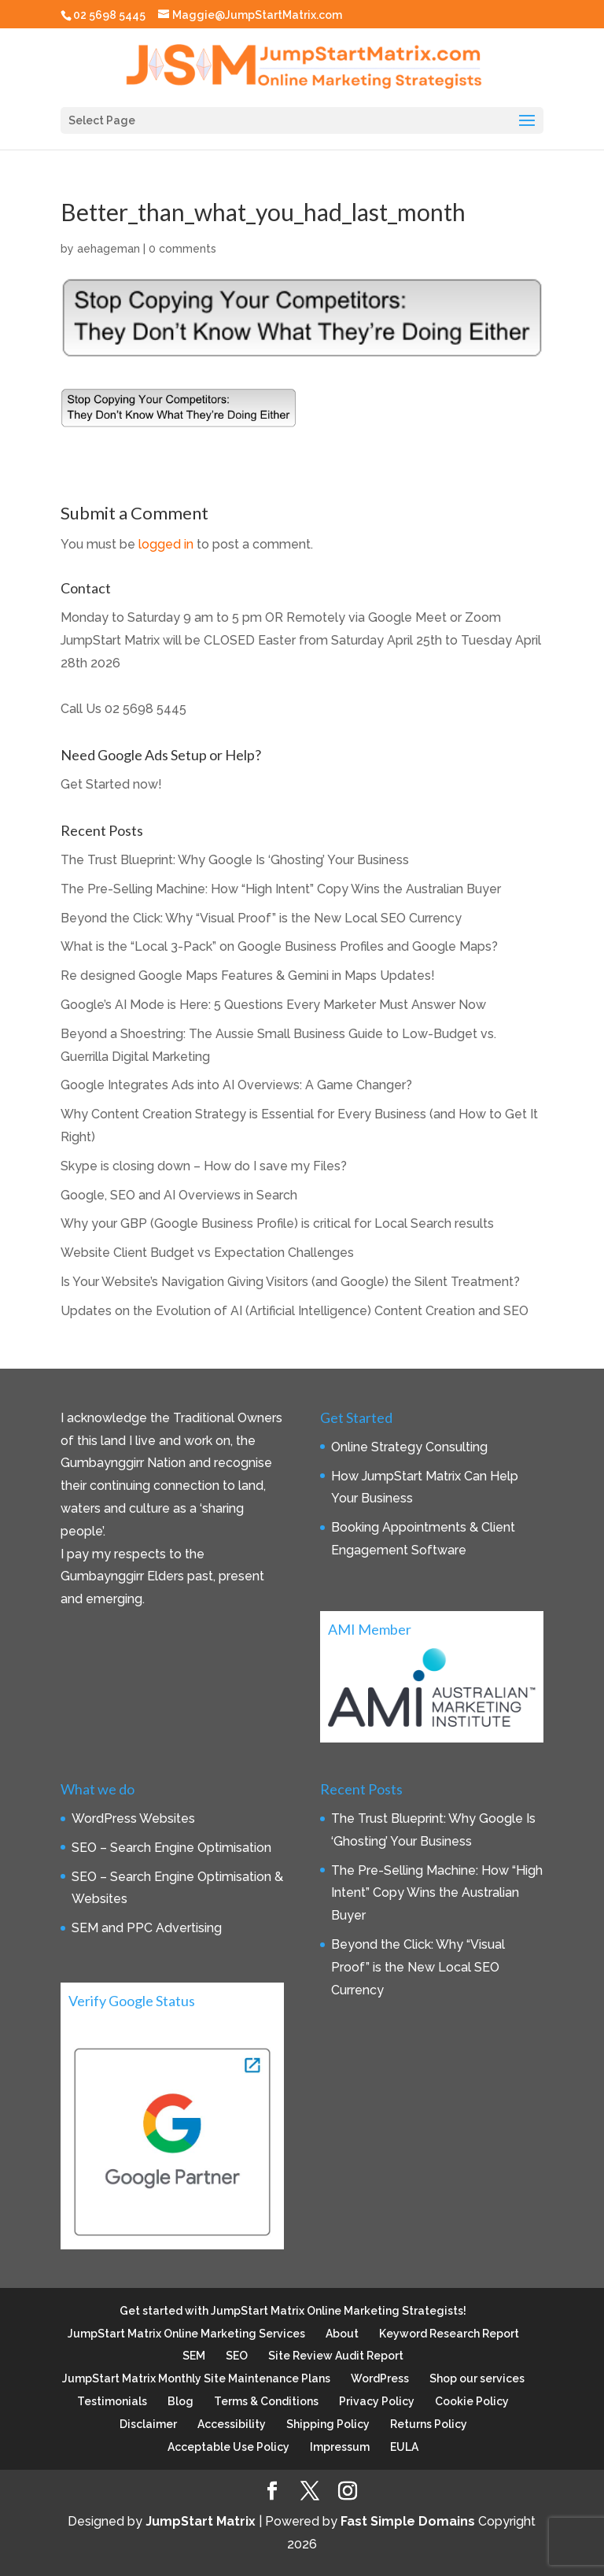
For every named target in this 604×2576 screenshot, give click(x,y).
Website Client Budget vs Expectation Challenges (207, 1252)
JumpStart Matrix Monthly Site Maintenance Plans (196, 2378)
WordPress (380, 2378)
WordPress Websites (133, 1818)
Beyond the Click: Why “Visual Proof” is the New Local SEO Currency (261, 918)
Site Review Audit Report (335, 2355)
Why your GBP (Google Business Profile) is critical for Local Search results (277, 1223)
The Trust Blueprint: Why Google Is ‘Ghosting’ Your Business (235, 859)
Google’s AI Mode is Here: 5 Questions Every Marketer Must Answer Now (273, 1004)
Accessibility (231, 2424)
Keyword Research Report (449, 2333)
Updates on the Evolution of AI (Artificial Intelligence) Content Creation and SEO (294, 1310)
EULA (404, 2447)
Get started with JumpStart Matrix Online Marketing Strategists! (293, 2310)
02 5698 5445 (145, 708)
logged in (165, 544)
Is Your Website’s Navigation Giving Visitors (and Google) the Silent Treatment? (290, 1281)
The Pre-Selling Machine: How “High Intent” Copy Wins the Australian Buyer (281, 888)
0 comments (182, 248)
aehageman (108, 248)
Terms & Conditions (266, 2401)
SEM (193, 2355)
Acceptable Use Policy (228, 2447)
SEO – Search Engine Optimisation (171, 1847)
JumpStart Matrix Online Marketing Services (186, 2333)
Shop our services (477, 2378)
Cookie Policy (472, 2401)
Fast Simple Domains (408, 2521)
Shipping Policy (328, 2424)
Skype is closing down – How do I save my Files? (204, 1166)
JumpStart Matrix (200, 2521)
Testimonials (112, 2401)
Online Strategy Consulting (409, 1447)
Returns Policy (428, 2424)
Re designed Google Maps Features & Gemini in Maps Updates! (248, 975)
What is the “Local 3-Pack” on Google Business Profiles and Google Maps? (279, 946)
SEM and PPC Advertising (147, 1927)
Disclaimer (148, 2424)
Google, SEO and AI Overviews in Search (179, 1195)
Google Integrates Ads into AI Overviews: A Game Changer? (236, 1084)
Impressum (340, 2447)
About (342, 2333)
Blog (180, 2401)
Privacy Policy (376, 2401)
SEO (237, 2355)
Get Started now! (111, 784)
